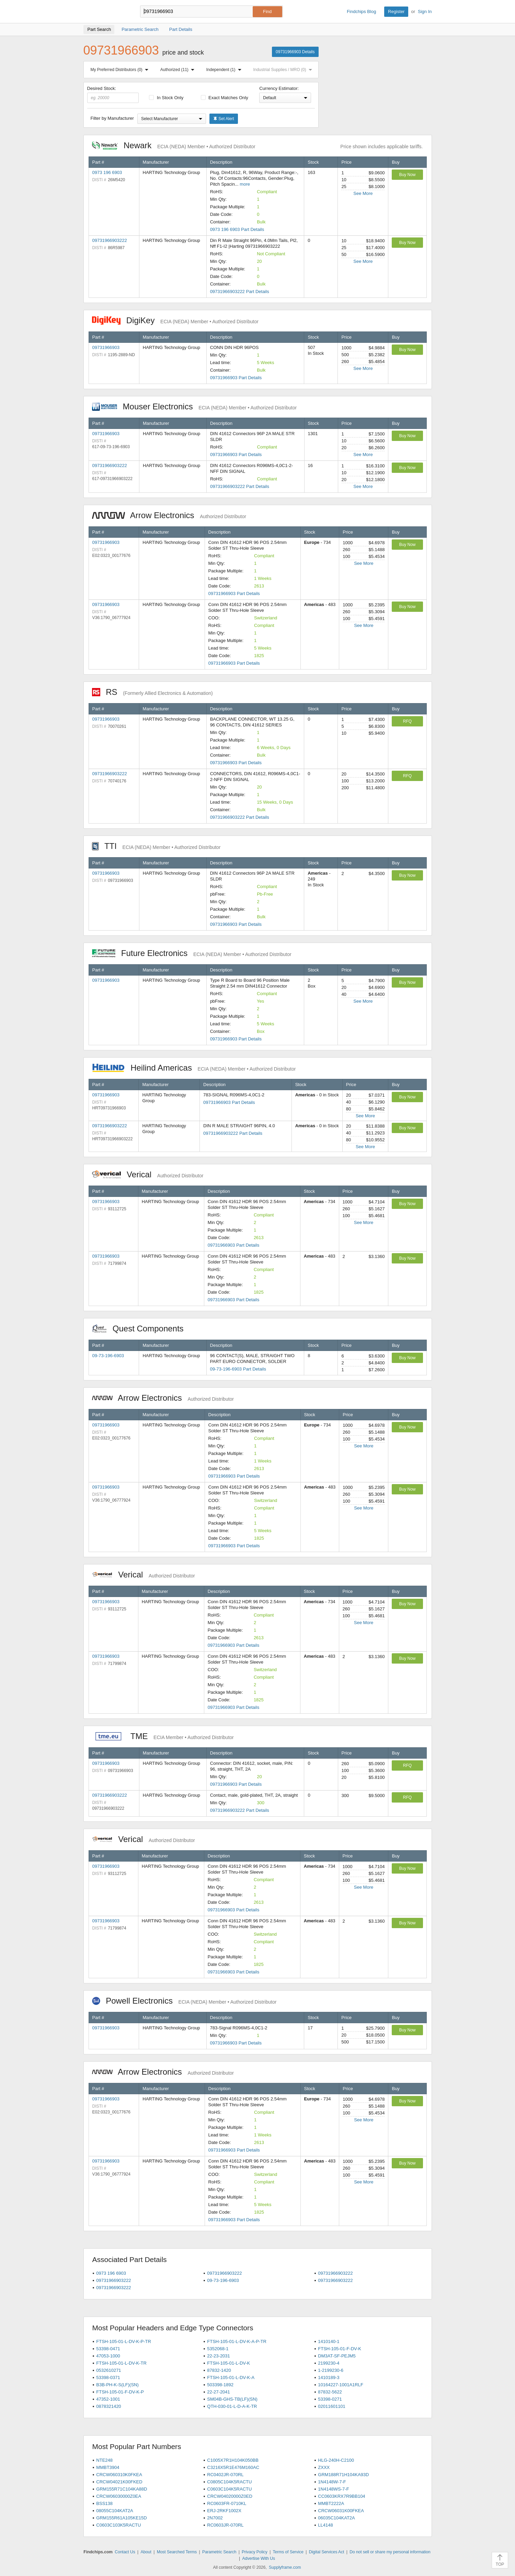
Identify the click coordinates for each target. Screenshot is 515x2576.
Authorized (178, 69)
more (245, 184)
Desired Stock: (113, 94)
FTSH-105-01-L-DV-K (228, 2363)
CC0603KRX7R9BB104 (341, 2496)
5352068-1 (217, 2348)
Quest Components (141, 1328)
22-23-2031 (218, 2355)
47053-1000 (108, 2355)
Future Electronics (191, 953)
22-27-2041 (218, 2391)
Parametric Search (219, 2552)
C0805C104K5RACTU (229, 2481)
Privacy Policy (254, 2552)
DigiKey (175, 320)
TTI (156, 846)
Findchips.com (105, 12)
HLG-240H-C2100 (336, 2460)
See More (363, 193)
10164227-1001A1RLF (340, 2384)
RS (152, 692)
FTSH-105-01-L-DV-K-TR (121, 2363)
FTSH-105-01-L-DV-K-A (230, 2377)
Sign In (425, 11)
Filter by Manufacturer (112, 118)
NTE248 (104, 2460)
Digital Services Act (326, 2552)
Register (396, 11)
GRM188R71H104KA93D (343, 2474)
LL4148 (325, 2525)
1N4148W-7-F (332, 2481)
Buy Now (407, 174)
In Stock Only (166, 97)
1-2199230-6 (330, 2370)
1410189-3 (328, 2377)
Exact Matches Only (224, 97)
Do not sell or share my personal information (390, 2552)
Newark (173, 145)
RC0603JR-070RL (225, 2525)
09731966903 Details (295, 51)
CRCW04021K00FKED (119, 2481)
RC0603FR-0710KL (226, 2503)
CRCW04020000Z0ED (229, 2496)
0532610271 (108, 2370)
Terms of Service (288, 2552)
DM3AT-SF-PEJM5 (337, 2355)
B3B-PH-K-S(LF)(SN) (117, 2384)
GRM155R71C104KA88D (121, 2489)
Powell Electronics (184, 2000)
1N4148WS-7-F (333, 2489)
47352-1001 (108, 2399)
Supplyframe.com (285, 2567)
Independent (225, 69)
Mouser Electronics (194, 406)
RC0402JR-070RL (225, 2474)
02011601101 (331, 2406)
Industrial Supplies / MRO (283, 69)
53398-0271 (330, 2399)
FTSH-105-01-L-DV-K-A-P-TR (236, 2341)
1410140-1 (328, 2341)
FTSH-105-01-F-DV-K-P (120, 2391)
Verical (148, 1174)
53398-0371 (108, 2377)
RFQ (407, 721)
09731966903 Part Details (236, 377)
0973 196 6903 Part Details (237, 229)
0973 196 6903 (107, 172)
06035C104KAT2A (336, 2517)
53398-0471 (108, 2348)
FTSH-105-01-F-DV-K (339, 2348)
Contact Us (125, 2552)
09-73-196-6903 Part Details (238, 1369)
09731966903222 (109, 240)
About (145, 2552)
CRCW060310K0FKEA (119, 2474)
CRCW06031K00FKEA (341, 2510)
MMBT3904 (107, 2467)
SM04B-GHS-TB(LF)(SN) (232, 2399)
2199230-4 (328, 2363)
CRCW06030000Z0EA (118, 2496)
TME (163, 1736)
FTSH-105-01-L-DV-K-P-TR (123, 2341)
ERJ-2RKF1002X (224, 2510)
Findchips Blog (361, 11)
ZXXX (324, 2467)
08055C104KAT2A (114, 2510)
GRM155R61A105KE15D (121, 2517)
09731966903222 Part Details (239, 291)
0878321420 (108, 2406)
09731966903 (106, 347)
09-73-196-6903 (108, 1355)
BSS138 (104, 2503)
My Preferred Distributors (121, 69)
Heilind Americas (194, 1067)
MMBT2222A (331, 2503)
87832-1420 (219, 2370)
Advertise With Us (258, 2558)
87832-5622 (330, 2391)
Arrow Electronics (169, 515)
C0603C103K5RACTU (118, 2525)
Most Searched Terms (177, 2552)
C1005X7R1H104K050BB (233, 2460)
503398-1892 (220, 2384)
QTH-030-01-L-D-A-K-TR (232, 2406)
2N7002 (215, 2517)
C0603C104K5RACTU (229, 2489)
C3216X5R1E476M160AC (233, 2467)
